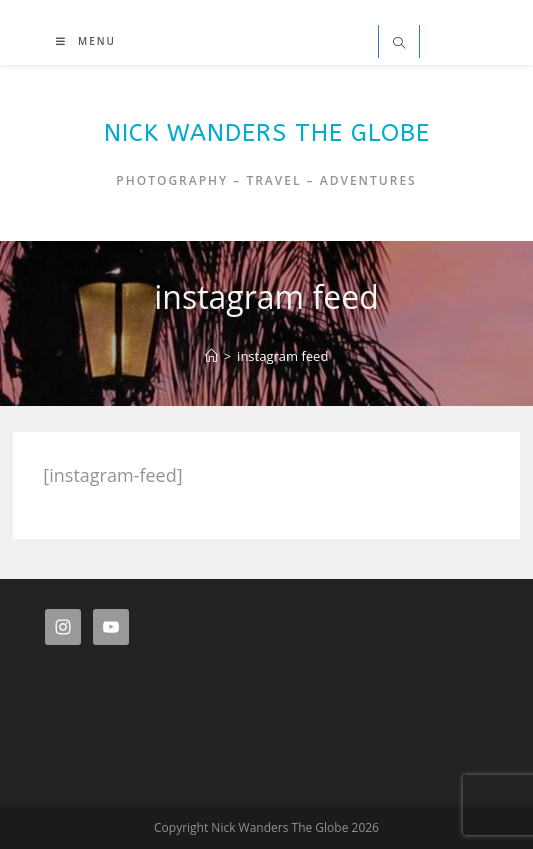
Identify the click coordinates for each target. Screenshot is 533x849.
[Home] (211, 356)
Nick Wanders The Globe (267, 133)
